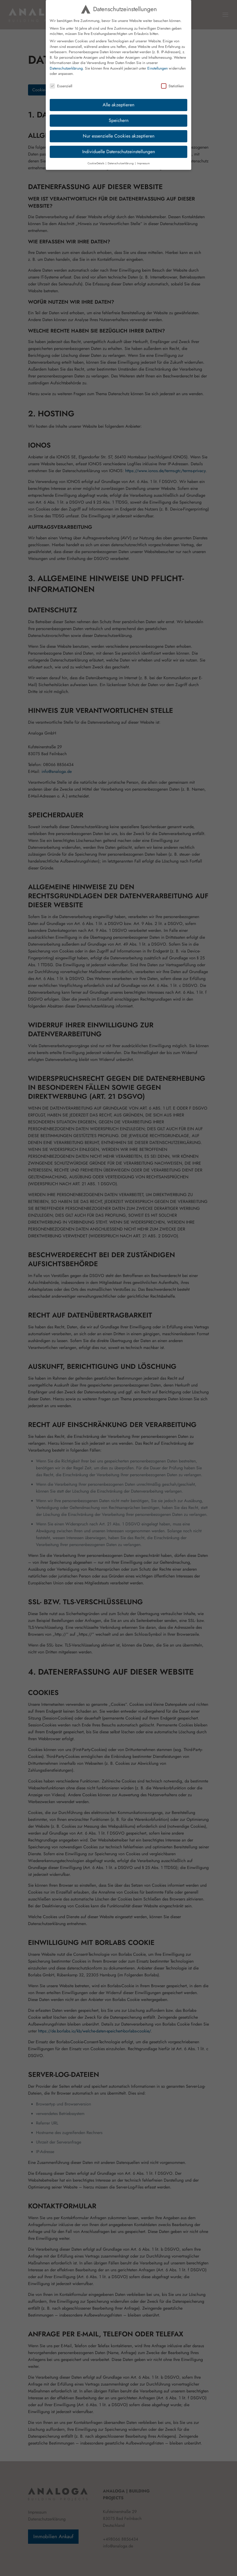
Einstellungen (157, 68)
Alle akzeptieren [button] (118, 104)
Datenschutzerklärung (66, 68)
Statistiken (172, 86)
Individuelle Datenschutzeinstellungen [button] (118, 151)
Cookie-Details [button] (96, 163)
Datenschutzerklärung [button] (121, 163)
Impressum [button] (143, 163)
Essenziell (61, 86)
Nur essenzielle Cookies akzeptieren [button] (118, 136)
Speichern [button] (119, 120)
